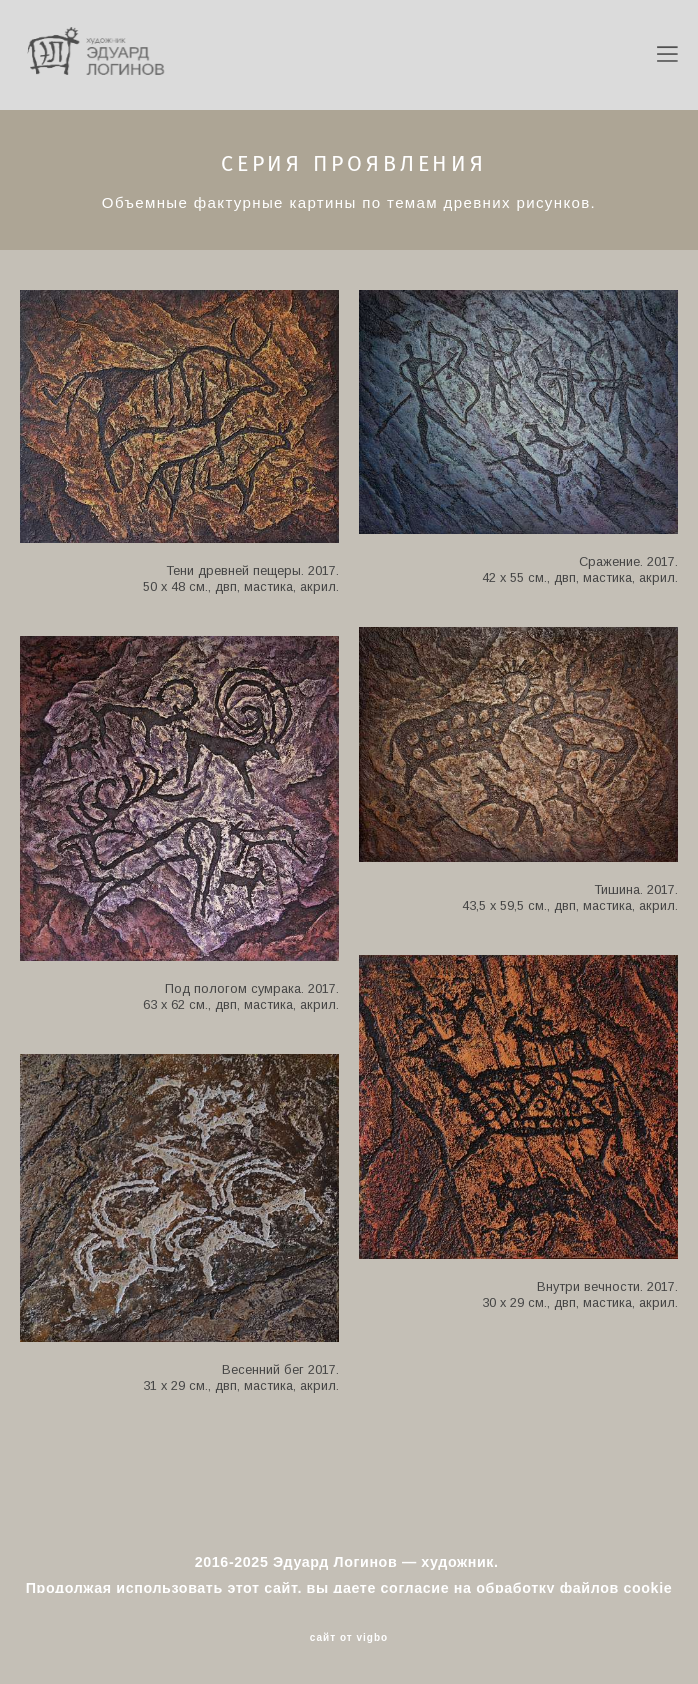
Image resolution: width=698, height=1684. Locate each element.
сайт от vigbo (349, 1638)
